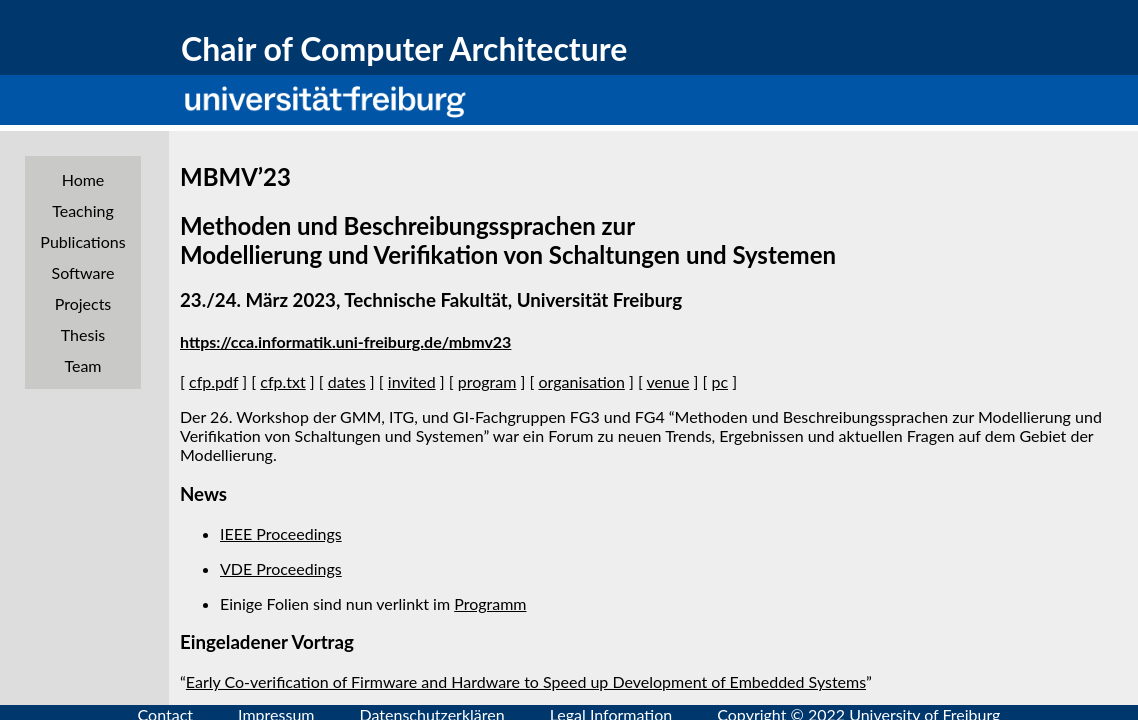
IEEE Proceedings (281, 533)
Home (83, 179)
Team (82, 365)
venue (668, 381)
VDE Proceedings (281, 568)
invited (412, 381)
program (487, 381)
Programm (490, 603)
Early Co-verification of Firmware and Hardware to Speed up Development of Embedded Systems (526, 681)
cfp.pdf (213, 381)
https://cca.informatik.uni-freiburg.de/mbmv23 (345, 341)
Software (83, 272)
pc (719, 381)
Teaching (83, 210)
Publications (82, 241)
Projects (83, 303)
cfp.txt (282, 381)
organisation (581, 381)
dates (347, 381)
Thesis (83, 334)
